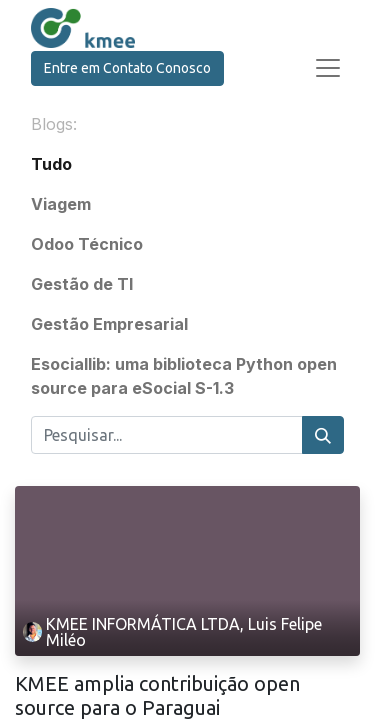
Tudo (51, 164)
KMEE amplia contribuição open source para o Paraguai (157, 695)
